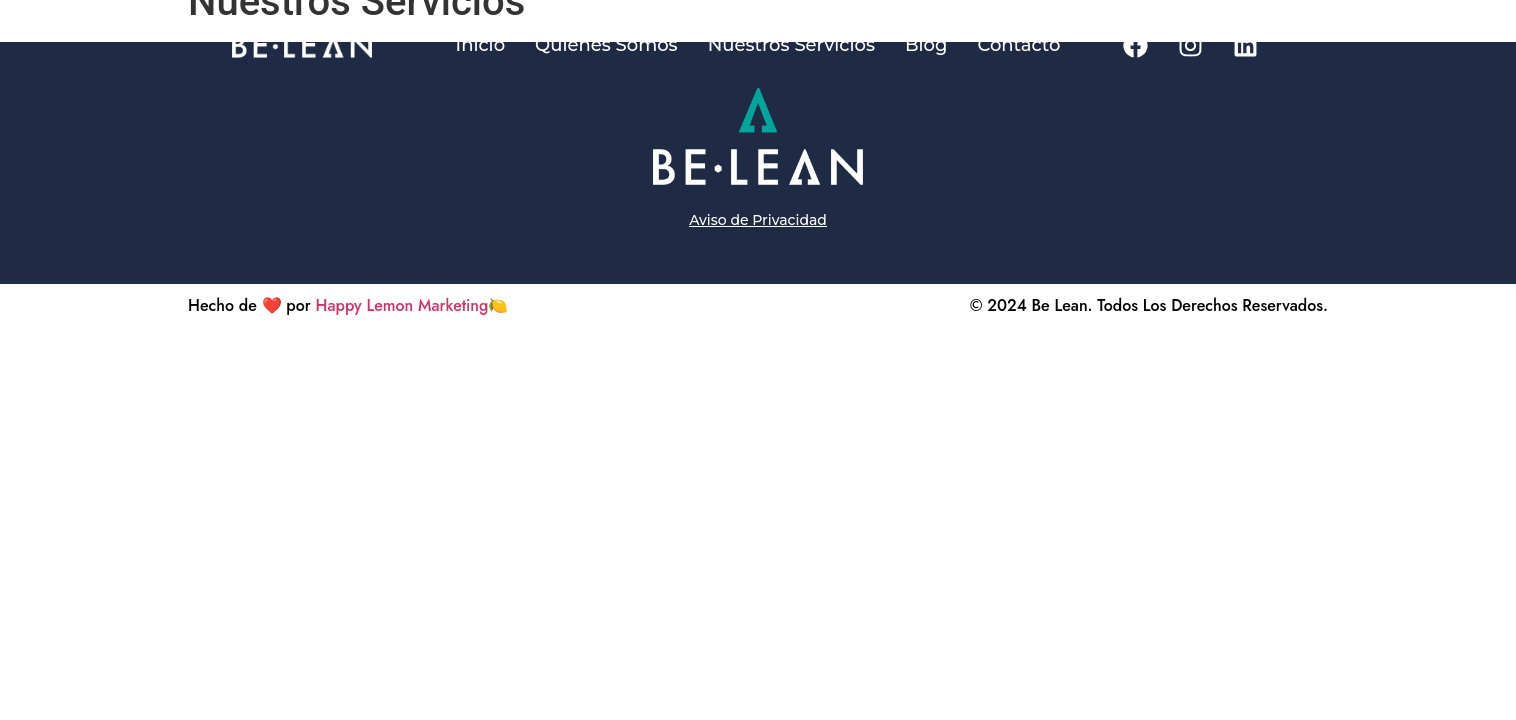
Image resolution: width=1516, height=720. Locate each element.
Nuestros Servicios (791, 45)
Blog (926, 45)
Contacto (1018, 45)
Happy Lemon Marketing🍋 (412, 305)
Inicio (480, 45)
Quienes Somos (606, 45)
